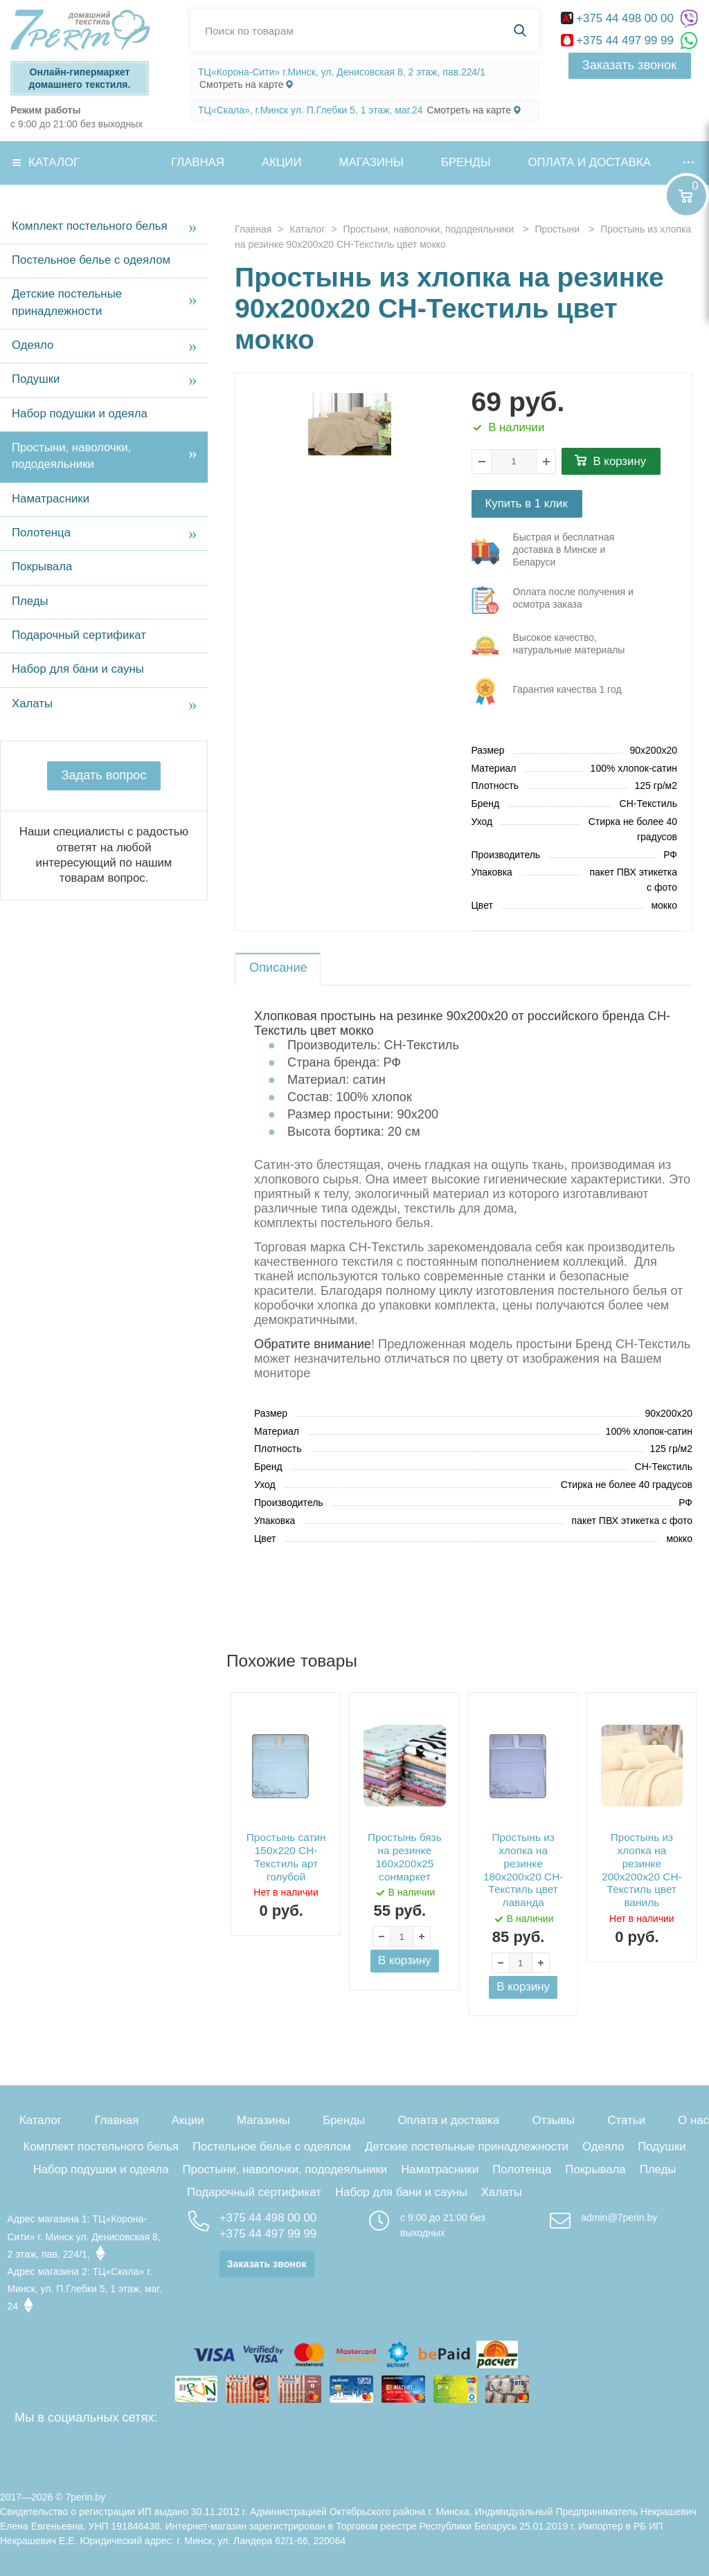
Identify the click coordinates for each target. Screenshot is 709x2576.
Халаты (32, 703)
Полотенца (41, 532)
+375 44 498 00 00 (619, 18)
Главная (197, 162)
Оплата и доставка (589, 162)
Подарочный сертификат (79, 635)
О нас (693, 2120)
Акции (282, 162)
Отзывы (553, 2120)
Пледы (30, 601)
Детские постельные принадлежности (67, 302)
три (554, 551)
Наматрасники (50, 498)
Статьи (626, 2120)
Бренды (466, 162)
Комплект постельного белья (90, 226)
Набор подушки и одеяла (79, 413)
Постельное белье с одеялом (91, 259)
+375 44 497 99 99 (619, 40)
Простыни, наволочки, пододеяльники (71, 456)
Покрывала (42, 566)
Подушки (36, 379)
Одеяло (32, 345)
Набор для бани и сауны (78, 668)
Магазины (371, 162)
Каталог (54, 162)
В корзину (620, 461)
